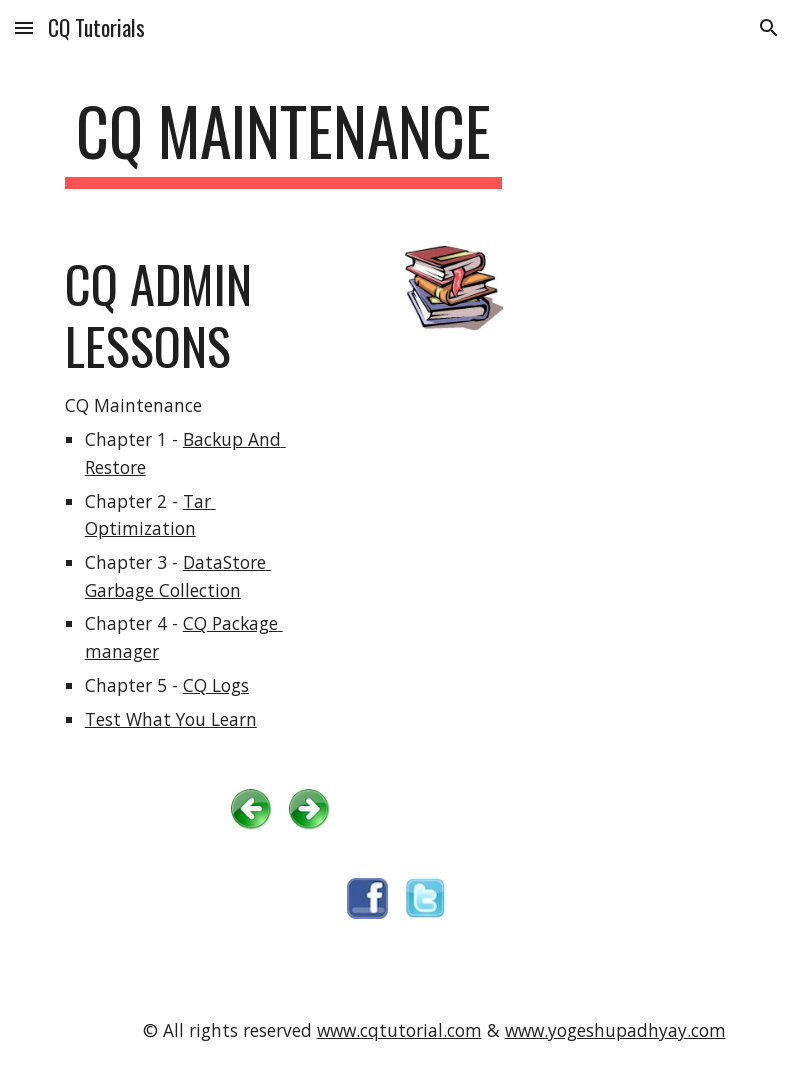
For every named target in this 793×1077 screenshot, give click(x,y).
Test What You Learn (171, 719)
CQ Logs (216, 685)
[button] (24, 27)
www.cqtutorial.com (399, 1030)
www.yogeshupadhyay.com (615, 1030)
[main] (283, 140)
